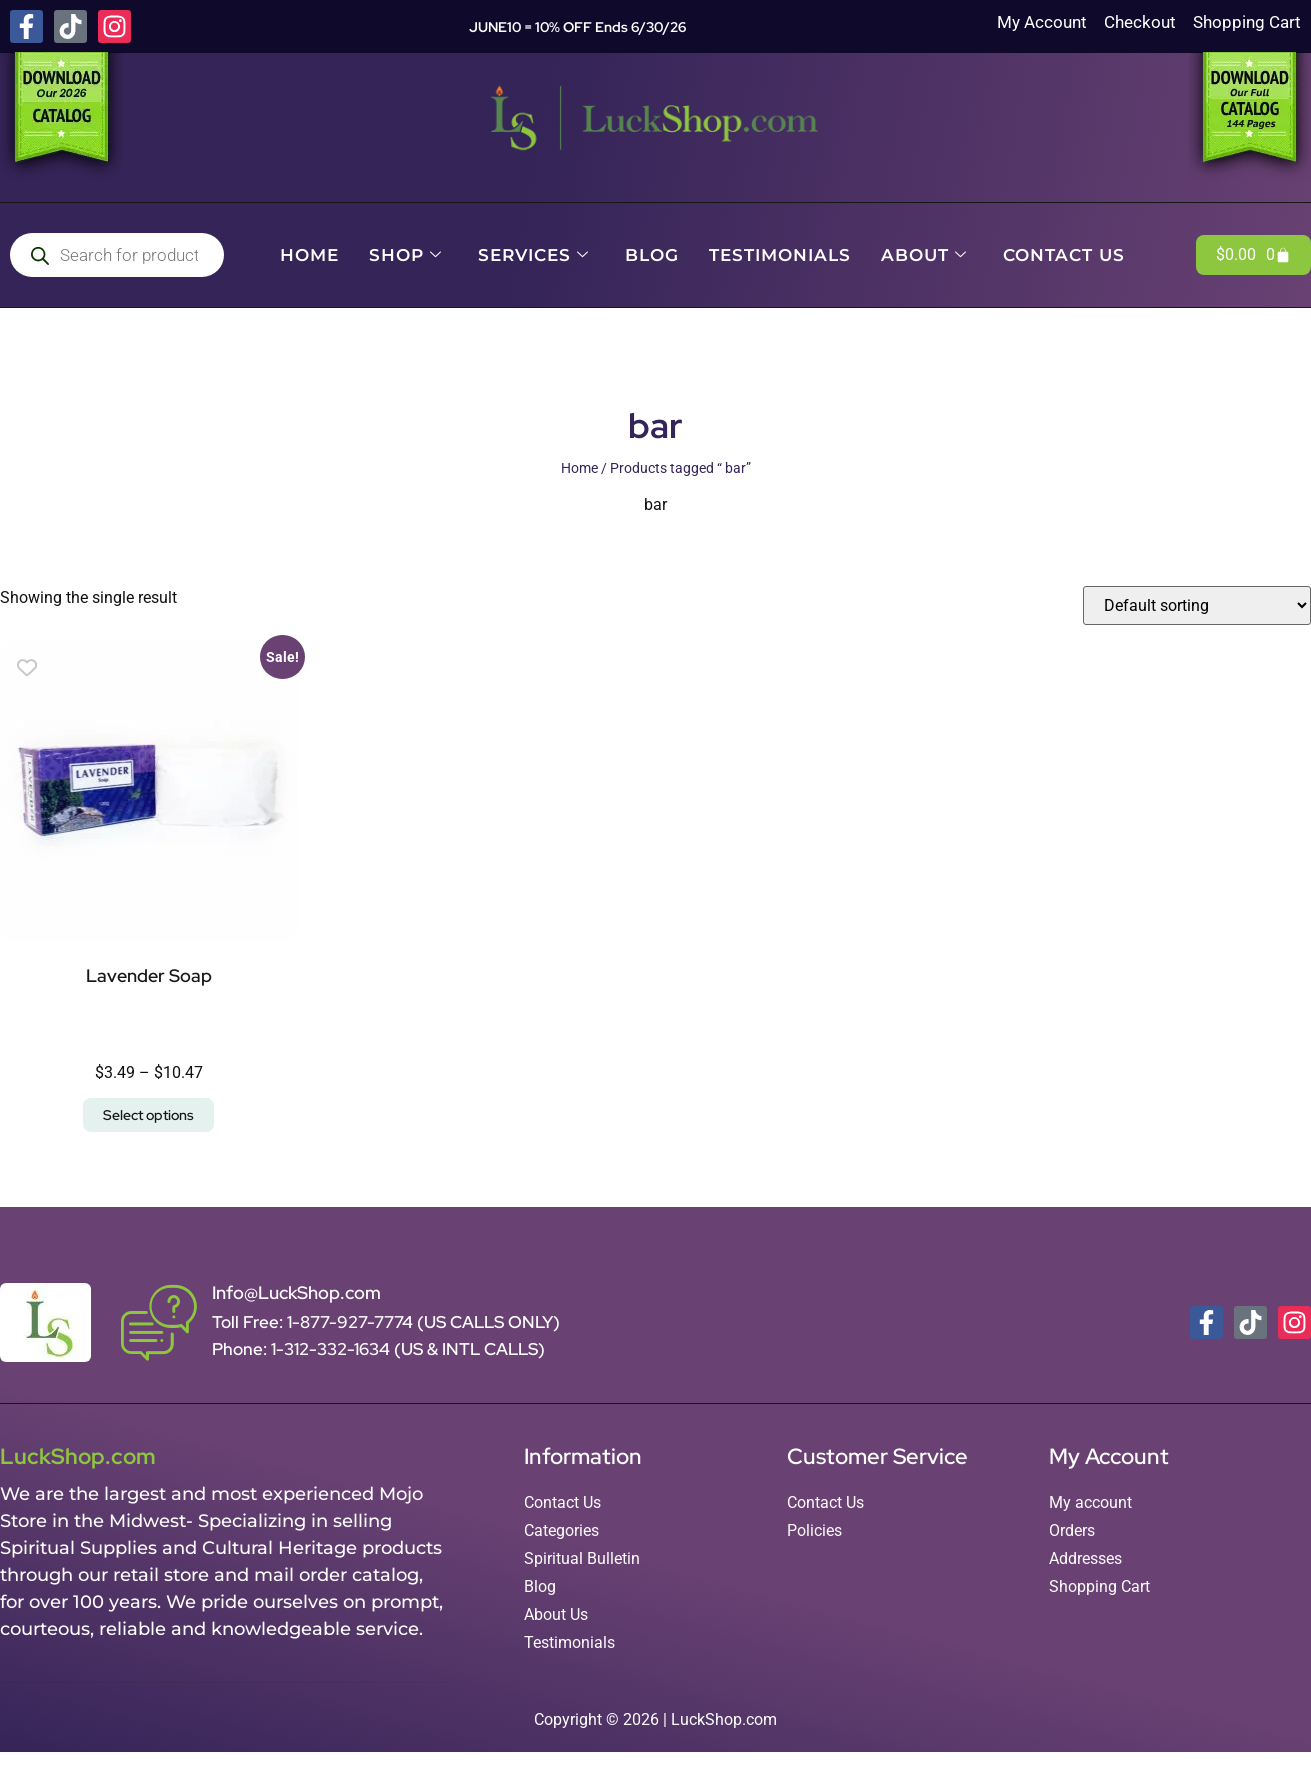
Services (533, 255)
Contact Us (1064, 255)
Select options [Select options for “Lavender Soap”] (148, 1115)
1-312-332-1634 (332, 1349)
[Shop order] (1197, 605)
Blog (652, 255)
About (924, 255)
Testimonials (780, 255)
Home (309, 255)
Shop (405, 255)
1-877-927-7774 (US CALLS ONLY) (423, 1322)
